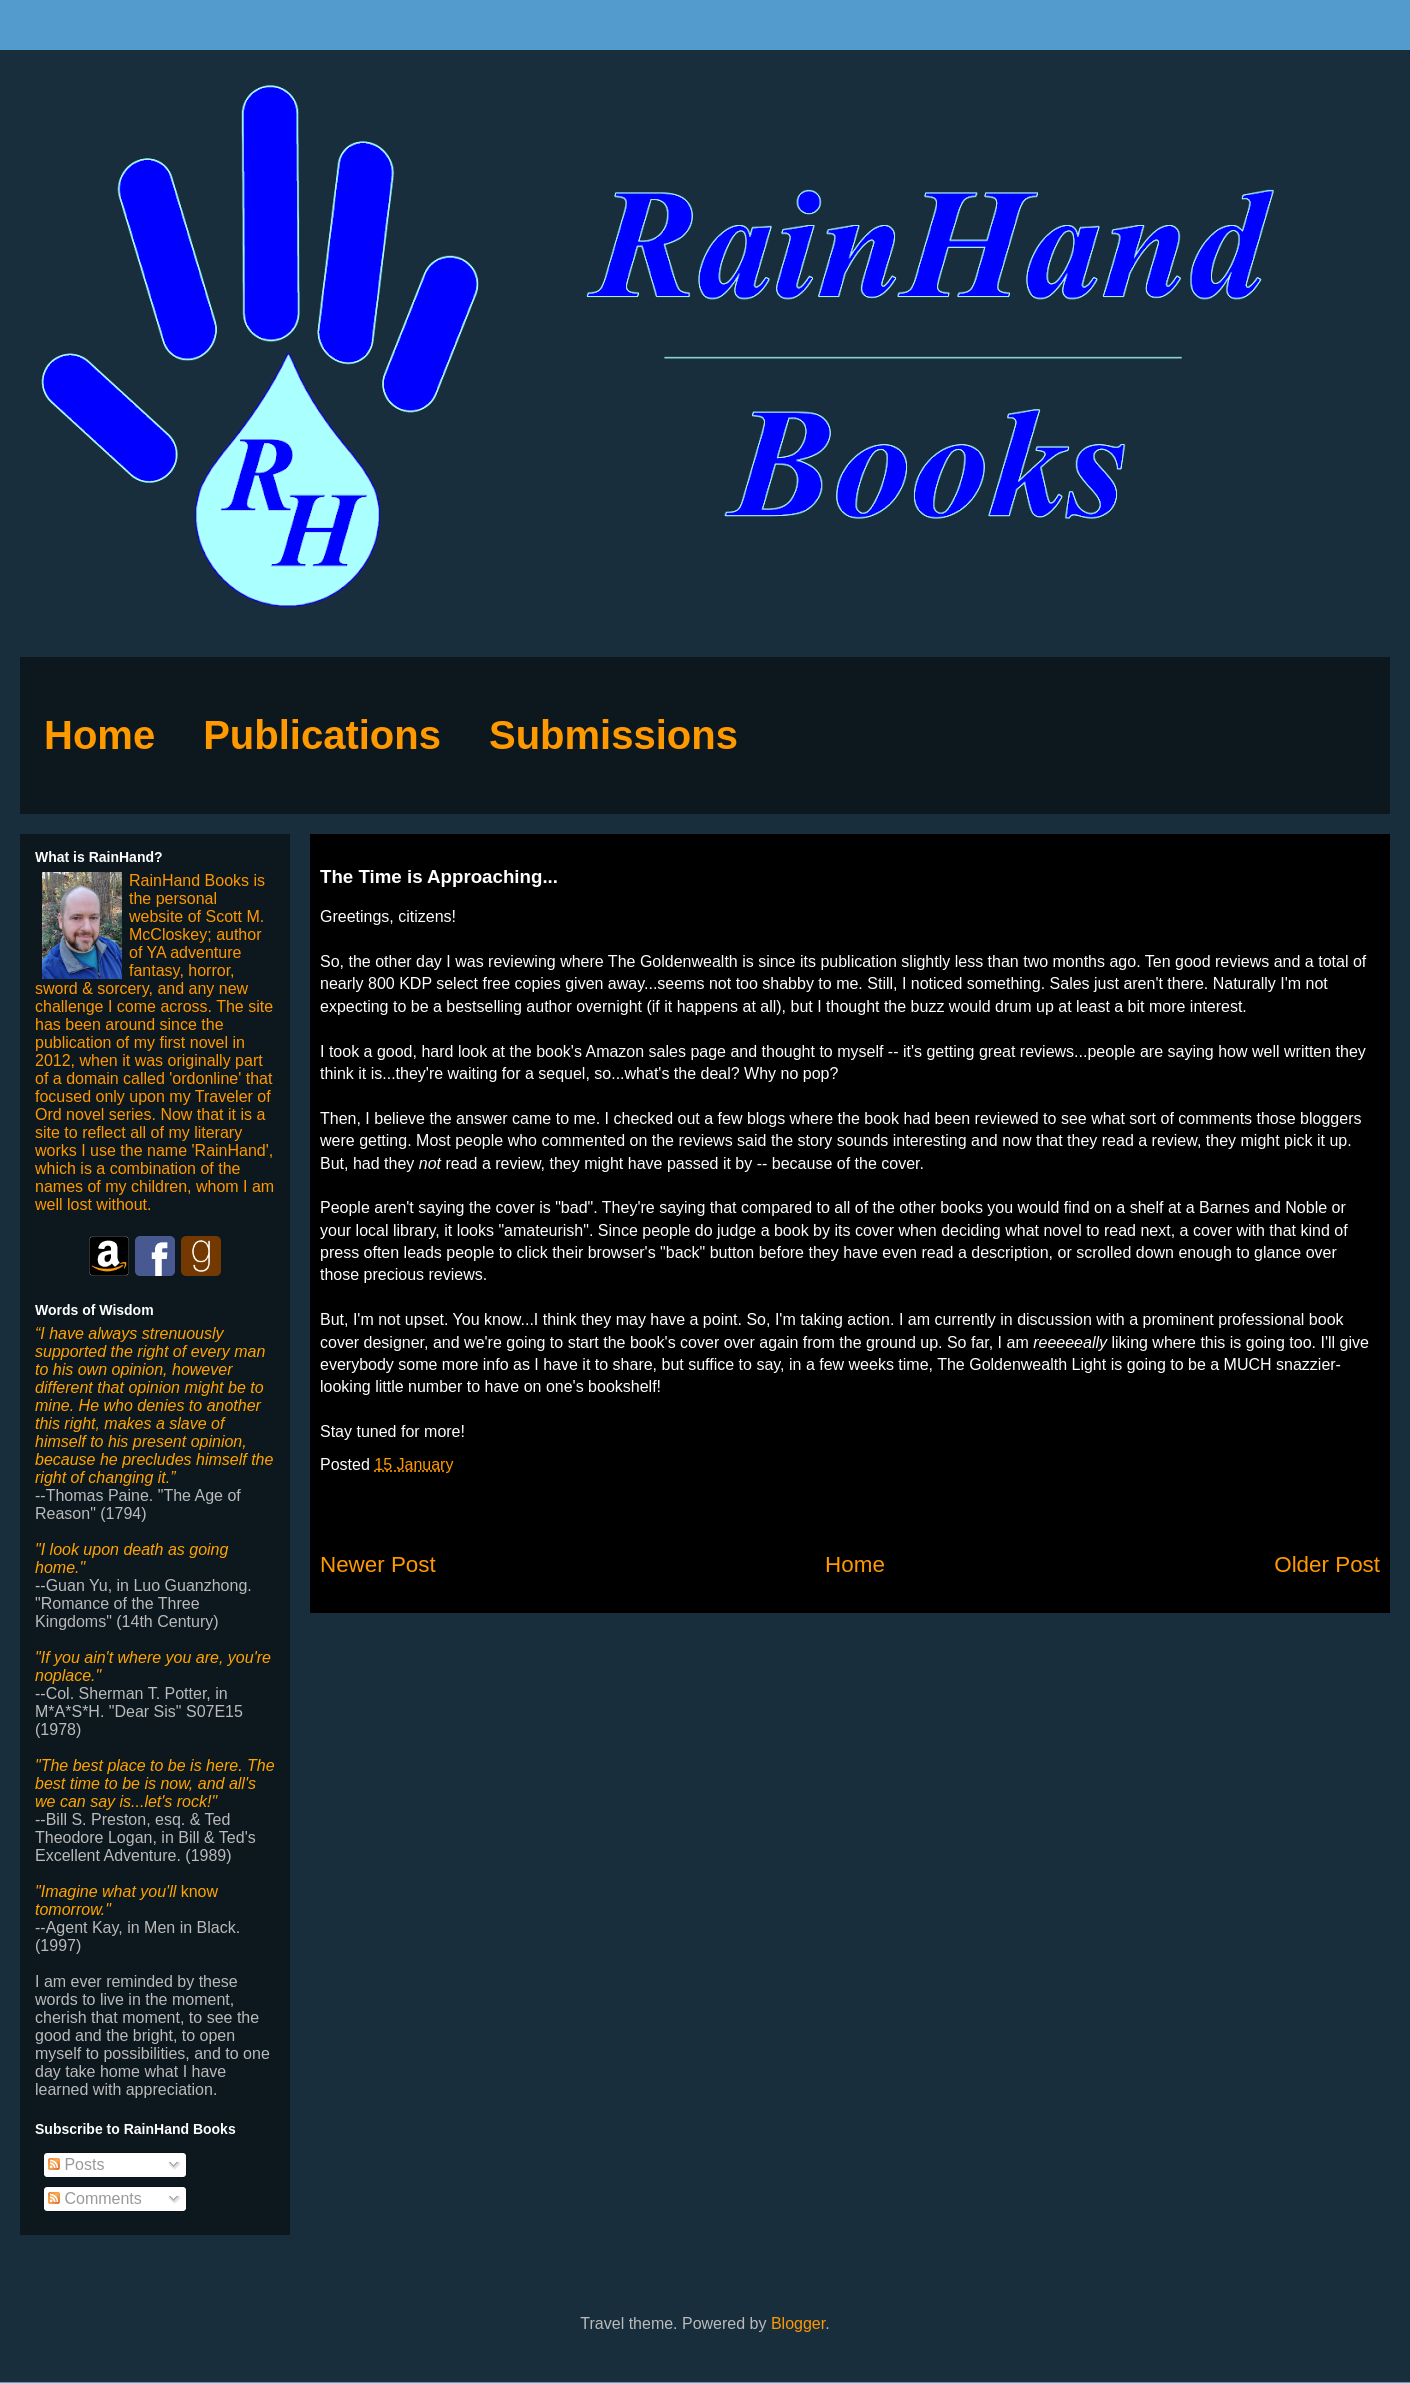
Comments (95, 2198)
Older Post (1327, 1564)
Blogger (798, 2323)
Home (855, 1564)
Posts (76, 2164)
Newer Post (378, 1564)
